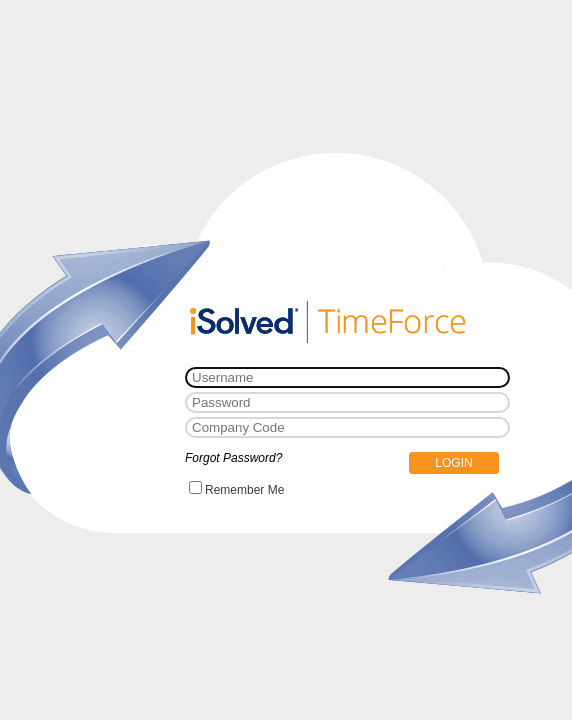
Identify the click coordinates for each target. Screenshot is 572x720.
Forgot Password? (233, 458)
